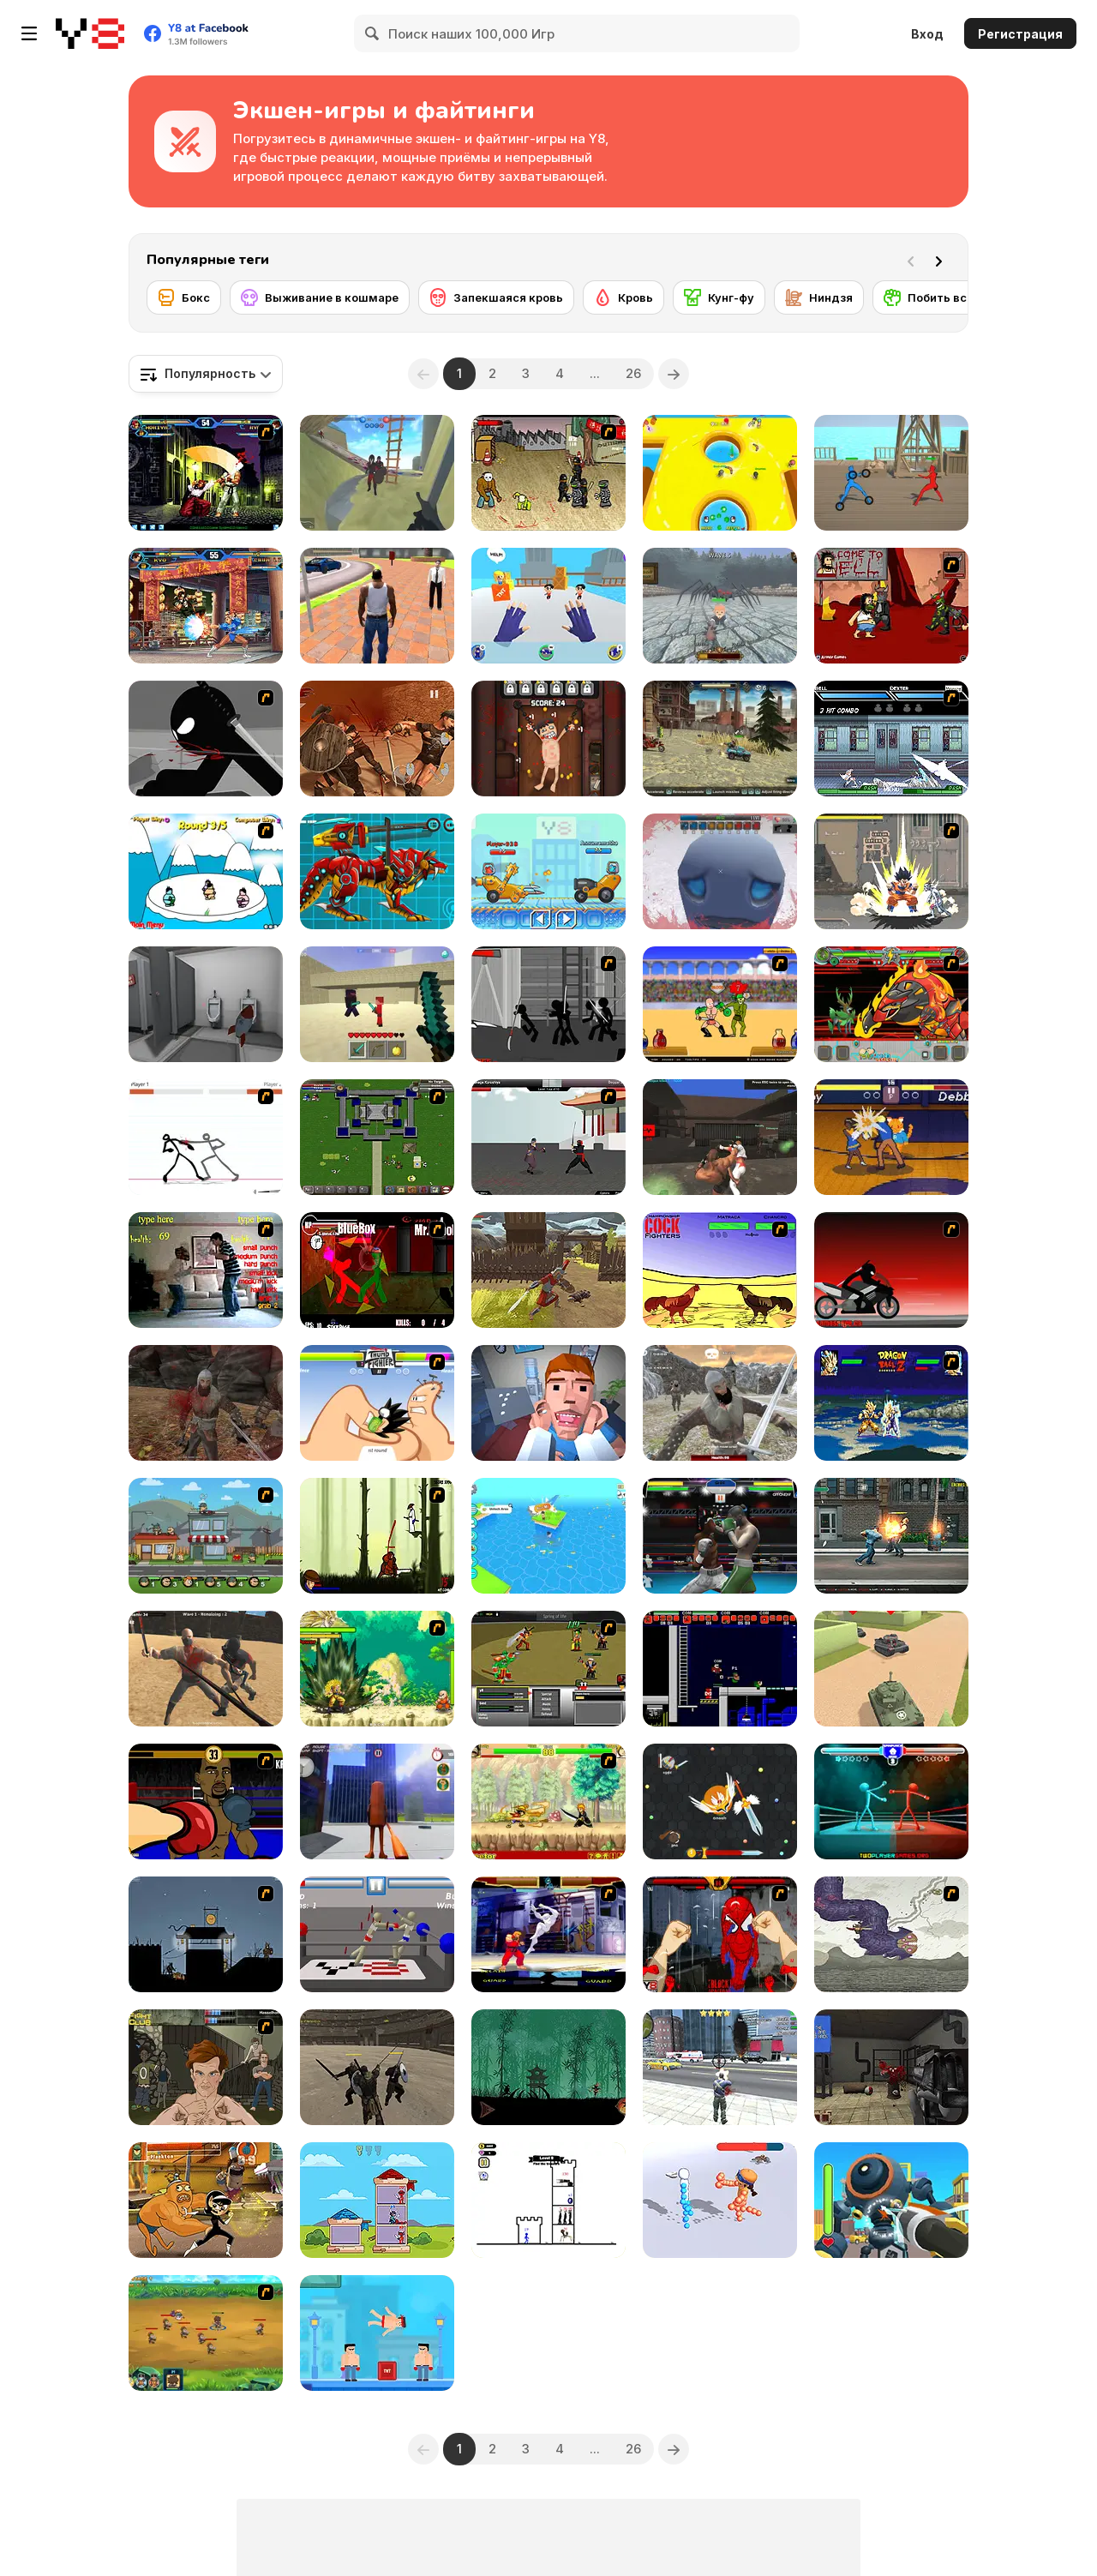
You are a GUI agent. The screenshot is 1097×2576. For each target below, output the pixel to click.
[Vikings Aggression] (720, 1403)
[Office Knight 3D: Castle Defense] (720, 606)
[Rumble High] (891, 1137)
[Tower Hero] (377, 2200)
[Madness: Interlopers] (891, 2067)
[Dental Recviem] (548, 1403)
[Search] (373, 33)
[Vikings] (206, 1403)
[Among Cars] (548, 871)
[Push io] (720, 473)
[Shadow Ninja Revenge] (548, 2067)
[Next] (941, 259)
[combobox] (206, 374)
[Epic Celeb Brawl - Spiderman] (720, 1934)
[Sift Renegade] (206, 738)
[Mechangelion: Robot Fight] (891, 2200)
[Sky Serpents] (891, 1934)
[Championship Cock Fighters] (720, 1270)
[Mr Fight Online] (377, 2333)
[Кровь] (623, 297)
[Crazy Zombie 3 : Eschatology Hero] (891, 871)
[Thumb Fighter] (377, 1403)
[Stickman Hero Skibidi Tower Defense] (548, 2200)
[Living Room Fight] (206, 1270)
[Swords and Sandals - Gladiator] (720, 1004)
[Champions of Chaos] (548, 1668)
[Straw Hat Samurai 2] (377, 1536)
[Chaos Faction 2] (206, 1536)
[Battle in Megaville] (891, 738)
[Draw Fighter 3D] (720, 2200)
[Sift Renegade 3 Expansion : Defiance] (548, 1004)
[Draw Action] (891, 473)
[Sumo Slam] (206, 871)
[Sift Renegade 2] (891, 1270)
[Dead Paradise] (720, 738)
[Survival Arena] (206, 1668)
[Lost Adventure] (548, 1536)
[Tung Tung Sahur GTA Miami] (377, 1801)
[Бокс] (184, 297)
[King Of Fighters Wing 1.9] (206, 606)
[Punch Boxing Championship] (720, 1536)
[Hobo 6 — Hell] (891, 606)
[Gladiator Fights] (377, 738)
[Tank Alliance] (891, 1668)
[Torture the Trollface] (548, 738)
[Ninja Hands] (548, 606)
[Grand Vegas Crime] (377, 606)
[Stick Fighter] (206, 1137)
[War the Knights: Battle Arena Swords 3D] (377, 473)
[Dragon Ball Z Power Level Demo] (891, 1403)
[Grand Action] (720, 2067)
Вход (927, 34)
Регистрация (1020, 34)
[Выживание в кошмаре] (320, 297)
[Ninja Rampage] (206, 1934)
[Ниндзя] (819, 297)
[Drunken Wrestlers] (377, 1934)
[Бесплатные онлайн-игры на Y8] (90, 33)
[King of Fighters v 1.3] (206, 473)
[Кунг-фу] (719, 297)
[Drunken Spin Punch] (891, 1801)
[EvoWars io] (720, 1801)
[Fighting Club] (206, 2067)
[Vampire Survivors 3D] (720, 871)
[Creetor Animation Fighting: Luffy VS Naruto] (548, 1801)
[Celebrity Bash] (206, 1801)
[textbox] (205, 374)
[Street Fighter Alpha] (548, 1934)
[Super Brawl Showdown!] (206, 2200)
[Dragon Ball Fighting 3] (377, 1668)
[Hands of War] (377, 1137)
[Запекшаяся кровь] (496, 297)
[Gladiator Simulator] (377, 2067)
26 (633, 373)
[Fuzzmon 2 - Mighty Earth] (891, 1004)
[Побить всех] (931, 297)
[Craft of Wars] (377, 1004)
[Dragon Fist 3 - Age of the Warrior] (548, 1137)
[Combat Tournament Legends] (377, 1270)
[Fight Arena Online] (720, 1137)
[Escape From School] (206, 1004)
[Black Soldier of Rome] (548, 1270)
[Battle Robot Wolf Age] (377, 871)
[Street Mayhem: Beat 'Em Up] (891, 1536)
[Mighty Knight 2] (206, 2333)
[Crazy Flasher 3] (548, 473)
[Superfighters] (720, 1668)
